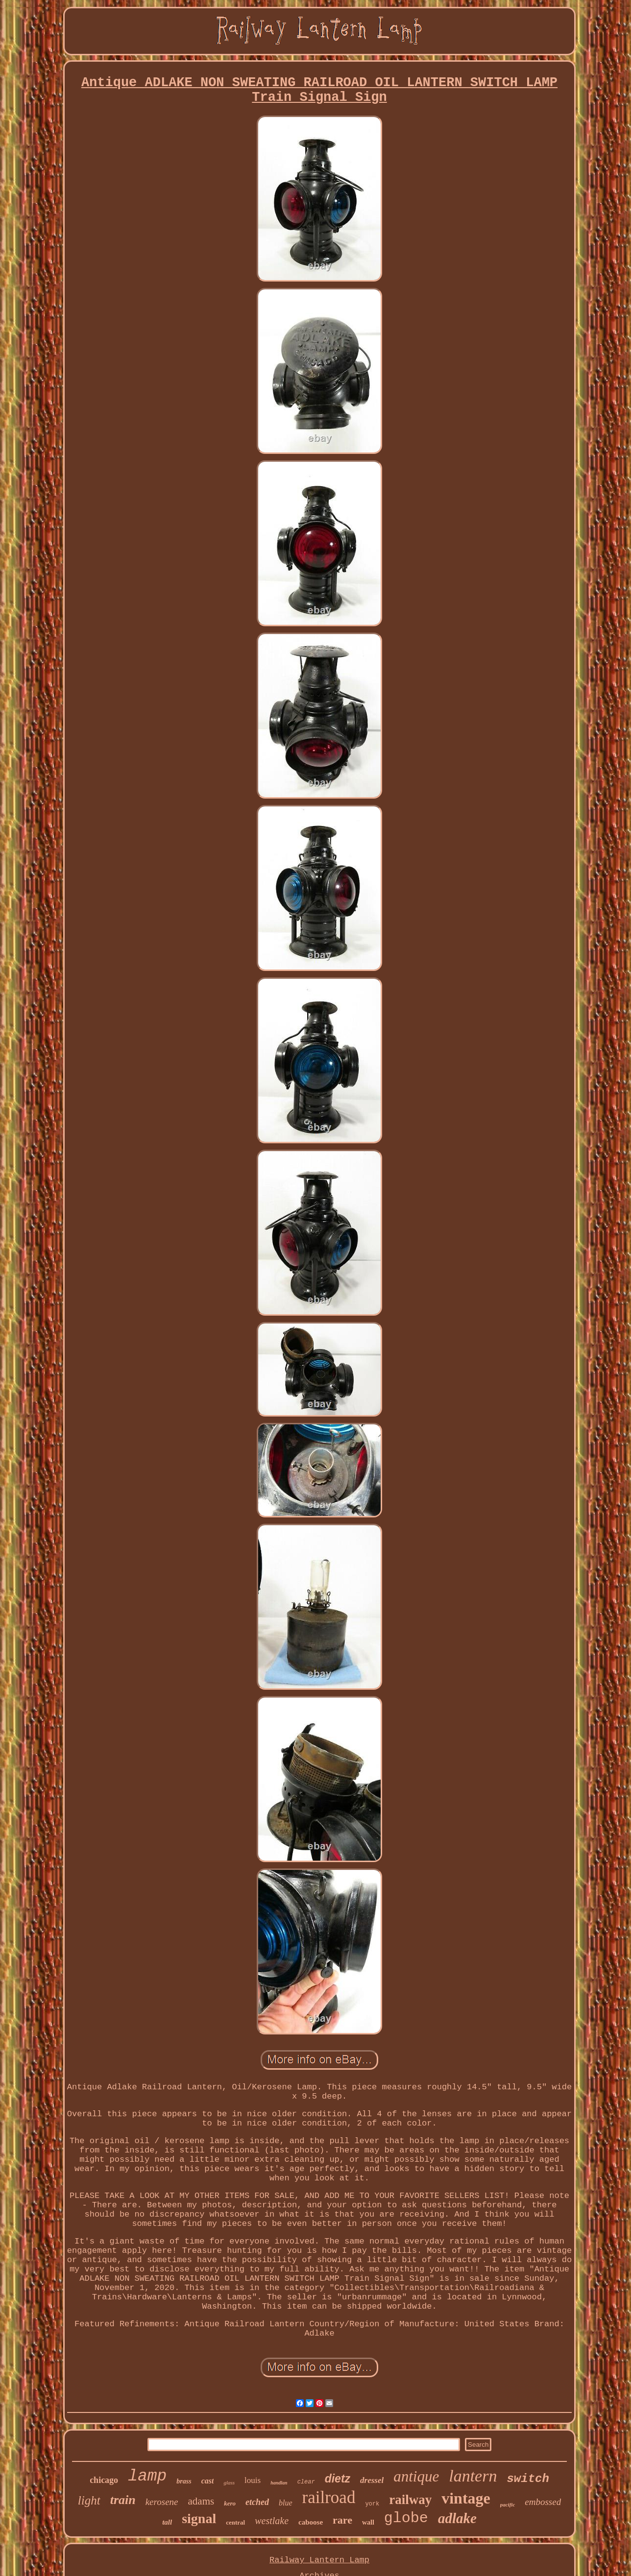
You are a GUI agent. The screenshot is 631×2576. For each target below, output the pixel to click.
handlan (278, 2482)
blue (285, 2503)
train (123, 2500)
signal (199, 2518)
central (235, 2522)
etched (257, 2502)
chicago (104, 2480)
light (89, 2500)
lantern (473, 2476)
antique (416, 2476)
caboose (310, 2522)
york (372, 2504)
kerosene (162, 2502)
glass (229, 2482)
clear (306, 2482)
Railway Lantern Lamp (319, 2560)
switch (528, 2478)
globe (406, 2518)
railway (410, 2499)
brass (183, 2481)
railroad (329, 2497)
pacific (507, 2504)
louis (252, 2480)
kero (230, 2503)
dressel (372, 2480)
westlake (272, 2520)
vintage (465, 2498)
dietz (337, 2478)
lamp (147, 2476)
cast (207, 2481)
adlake (457, 2518)
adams (201, 2501)
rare (342, 2520)
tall (167, 2522)
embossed (543, 2502)
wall (368, 2522)
